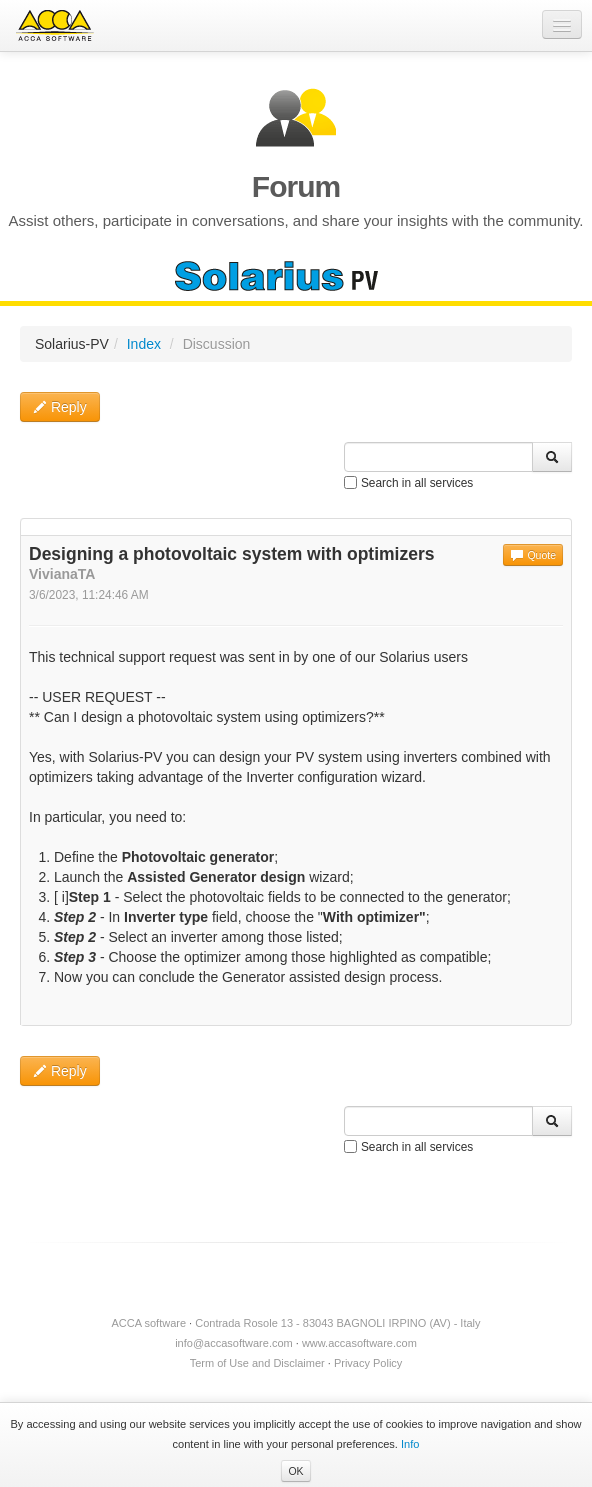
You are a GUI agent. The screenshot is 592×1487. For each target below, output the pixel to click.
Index (144, 344)
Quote (533, 555)
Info (410, 1444)
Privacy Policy (368, 1363)
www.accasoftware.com (359, 1343)
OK (295, 1471)
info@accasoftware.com (234, 1343)
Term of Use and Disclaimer (257, 1363)
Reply (60, 407)
